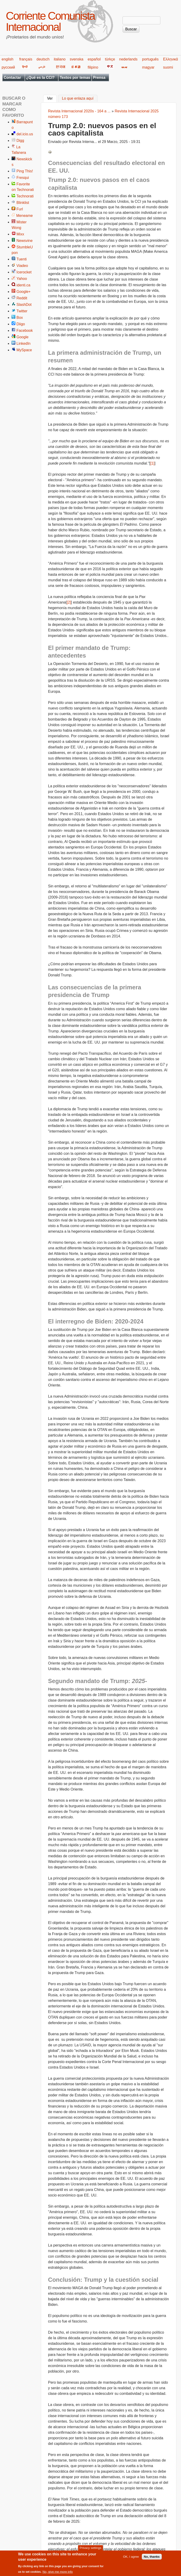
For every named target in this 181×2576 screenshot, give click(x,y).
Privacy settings (90, 2548)
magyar (148, 67)
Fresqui (22, 178)
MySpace (24, 350)
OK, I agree (131, 2556)
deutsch (42, 59)
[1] (152, 463)
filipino (93, 67)
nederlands (128, 59)
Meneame (24, 216)
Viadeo (22, 266)
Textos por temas (75, 77)
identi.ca (23, 285)
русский (8, 67)
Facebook (24, 330)
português (150, 59)
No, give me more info (57, 2571)
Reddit (21, 298)
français (25, 59)
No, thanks (152, 2556)
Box (19, 318)
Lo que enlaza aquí (78, 99)
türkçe (110, 59)
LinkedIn (23, 343)
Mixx (20, 234)
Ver (52, 98)
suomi (168, 67)
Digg (20, 140)
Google (22, 337)
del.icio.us (24, 134)
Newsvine (24, 241)
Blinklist (22, 203)
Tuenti (21, 259)
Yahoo (21, 279)
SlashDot (24, 305)
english (7, 59)
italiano (60, 59)
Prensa (99, 77)
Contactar (12, 77)
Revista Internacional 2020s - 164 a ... (79, 111)
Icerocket (24, 272)
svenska (76, 59)
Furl (19, 209)
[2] (69, 602)
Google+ (23, 292)
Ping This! (24, 171)
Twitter (21, 311)
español (94, 59)
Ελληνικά (170, 59)
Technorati (25, 196)
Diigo (20, 324)
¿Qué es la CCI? (40, 77)
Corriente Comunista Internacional (50, 21)
